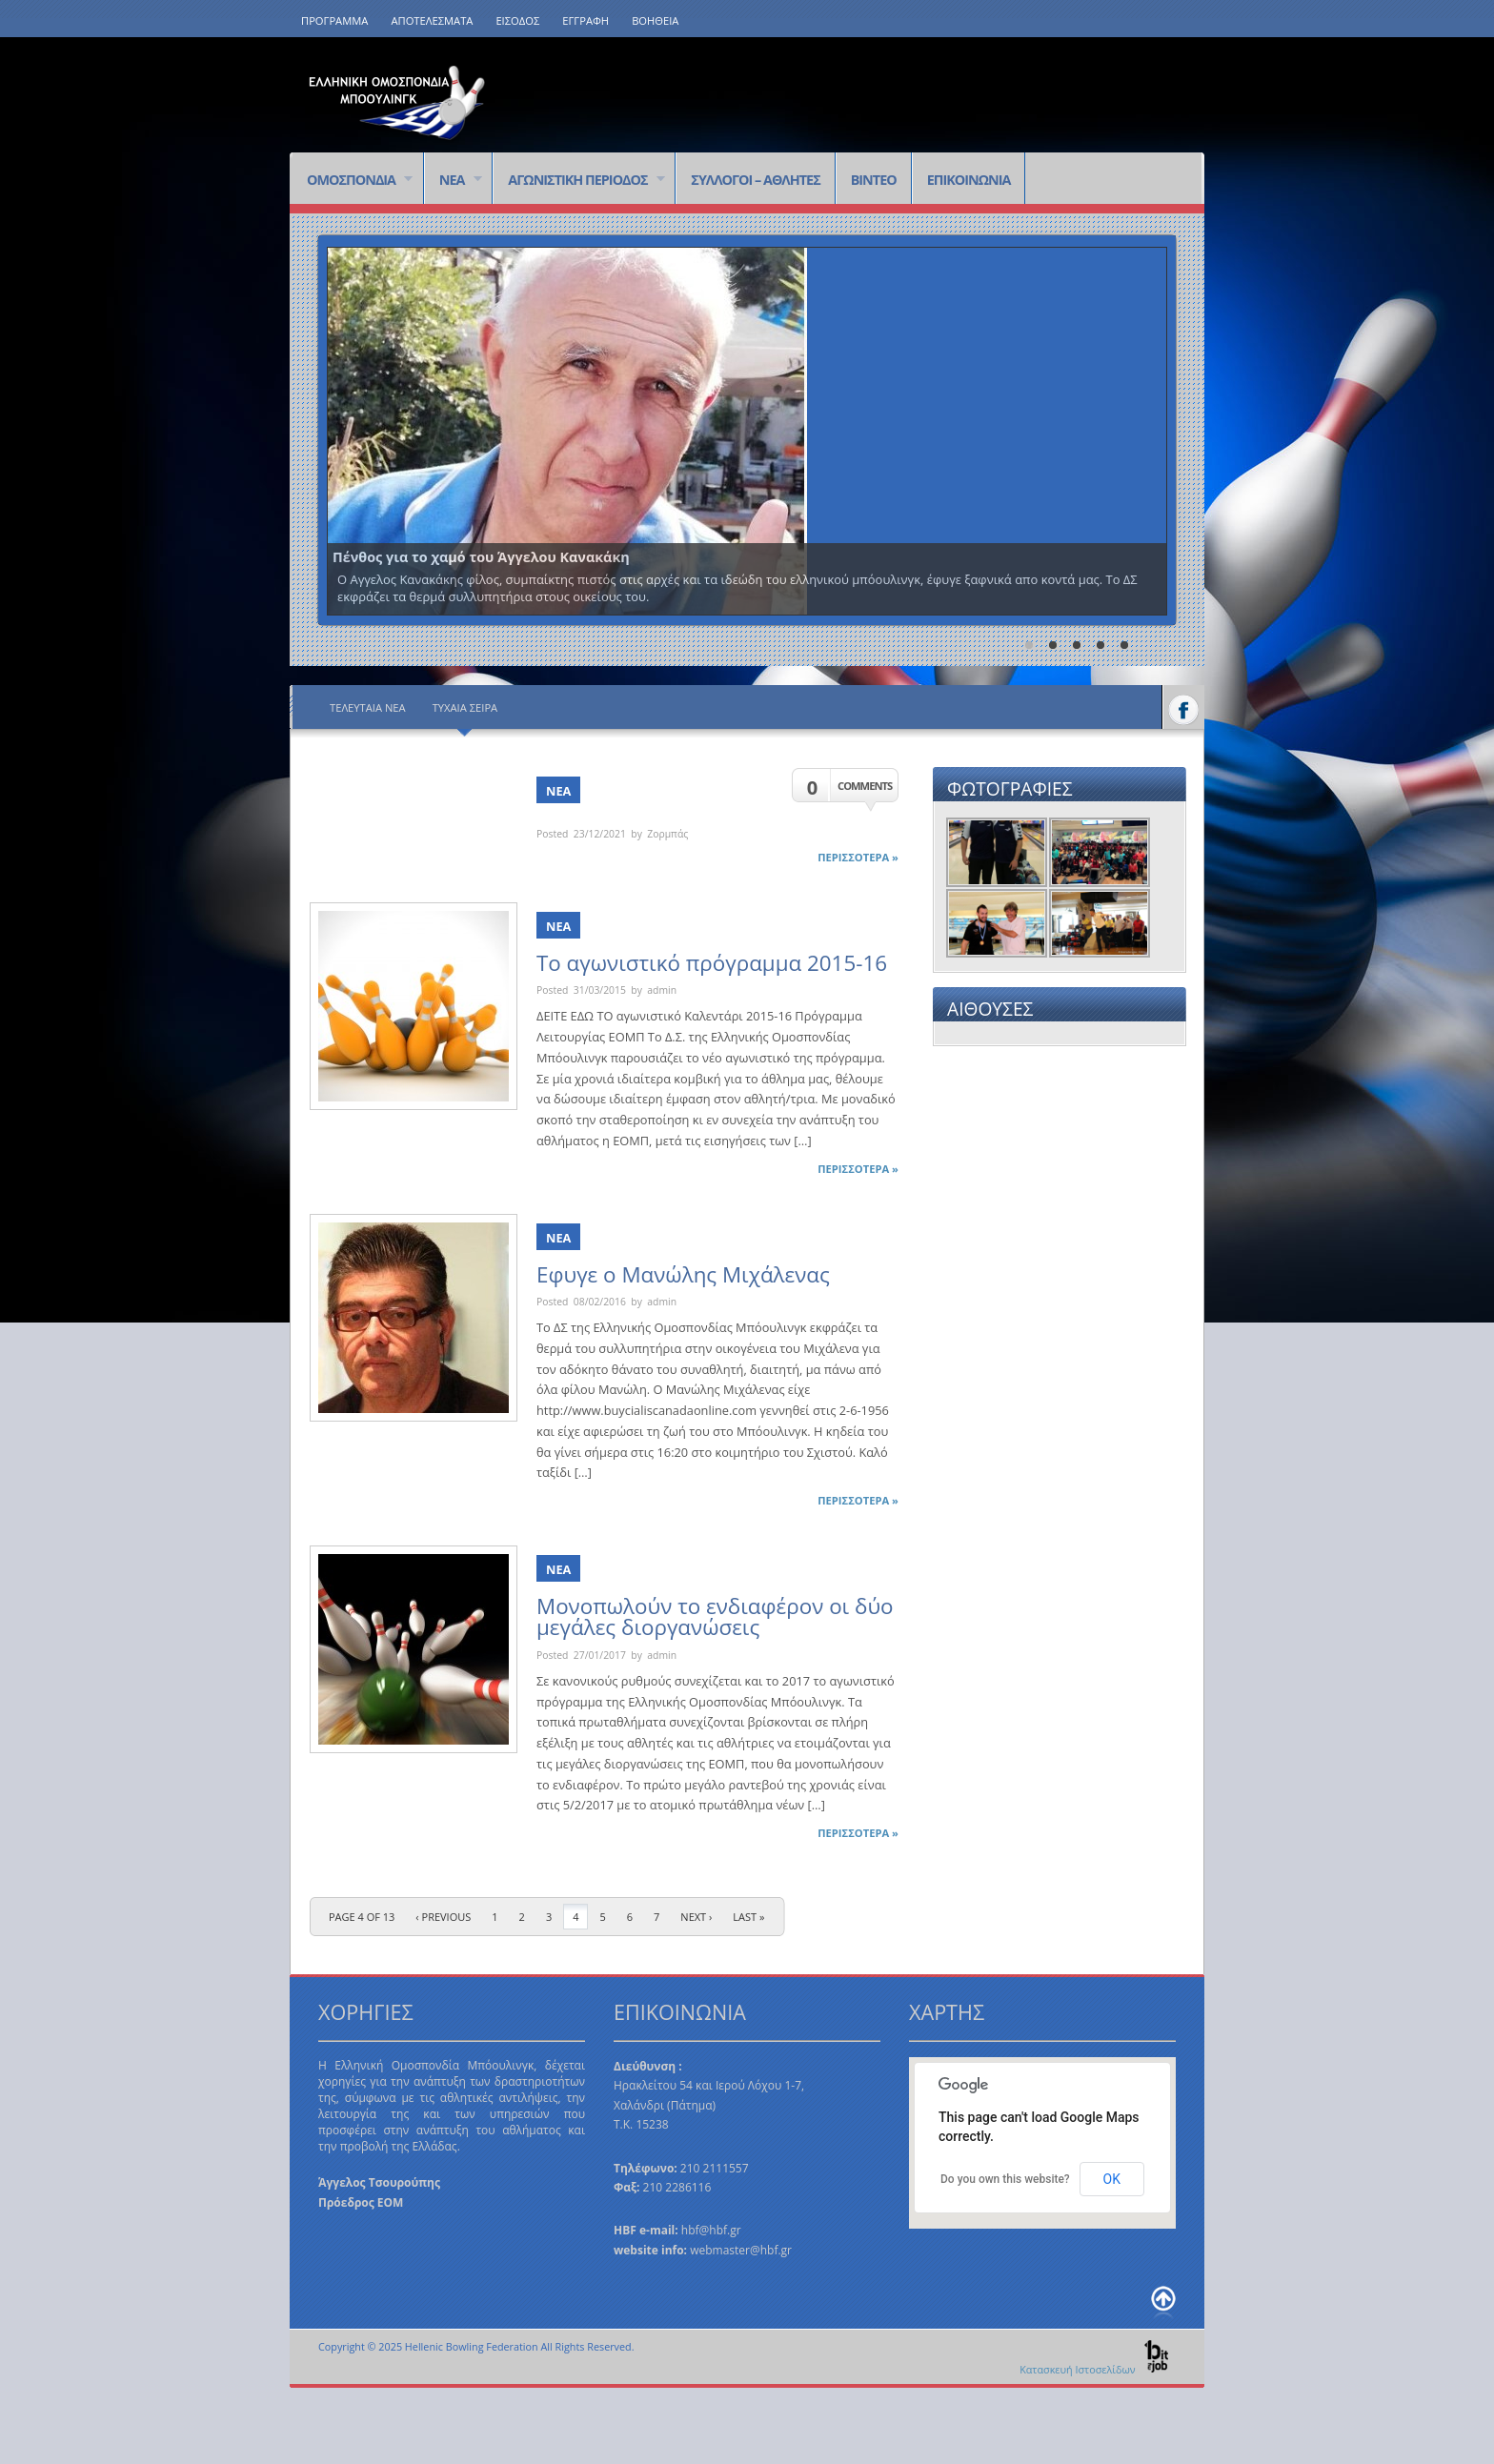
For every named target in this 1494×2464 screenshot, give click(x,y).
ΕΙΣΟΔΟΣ (517, 20)
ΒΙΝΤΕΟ (874, 180)
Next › (696, 1916)
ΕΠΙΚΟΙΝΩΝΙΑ (969, 180)
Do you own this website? (1005, 2179)
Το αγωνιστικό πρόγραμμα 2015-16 (711, 963)
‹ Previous (443, 1916)
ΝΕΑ (453, 181)
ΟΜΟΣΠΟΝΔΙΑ (352, 181)
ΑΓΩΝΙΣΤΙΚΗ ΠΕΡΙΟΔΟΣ (579, 181)
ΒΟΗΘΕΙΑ (655, 20)
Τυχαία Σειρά (465, 707)
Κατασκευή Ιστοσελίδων (1095, 2369)
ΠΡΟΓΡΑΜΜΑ (334, 20)
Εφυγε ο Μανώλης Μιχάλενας (683, 1274)
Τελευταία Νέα (368, 707)
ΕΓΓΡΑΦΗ (585, 20)
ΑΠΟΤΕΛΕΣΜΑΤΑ (432, 20)
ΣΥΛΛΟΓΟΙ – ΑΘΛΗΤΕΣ (755, 180)
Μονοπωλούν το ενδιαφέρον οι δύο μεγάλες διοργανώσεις (715, 1616)
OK (1111, 2179)
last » (748, 1916)
